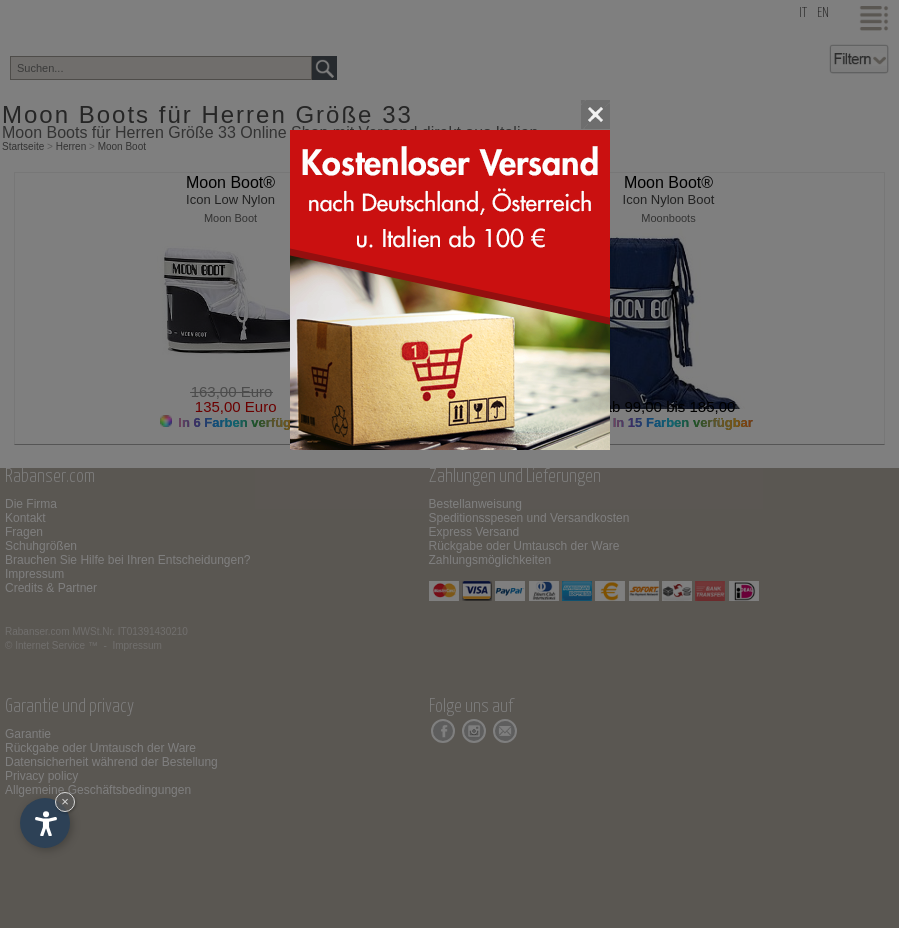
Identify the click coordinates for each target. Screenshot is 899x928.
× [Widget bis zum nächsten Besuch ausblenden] (65, 801)
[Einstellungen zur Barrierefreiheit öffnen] (45, 823)
